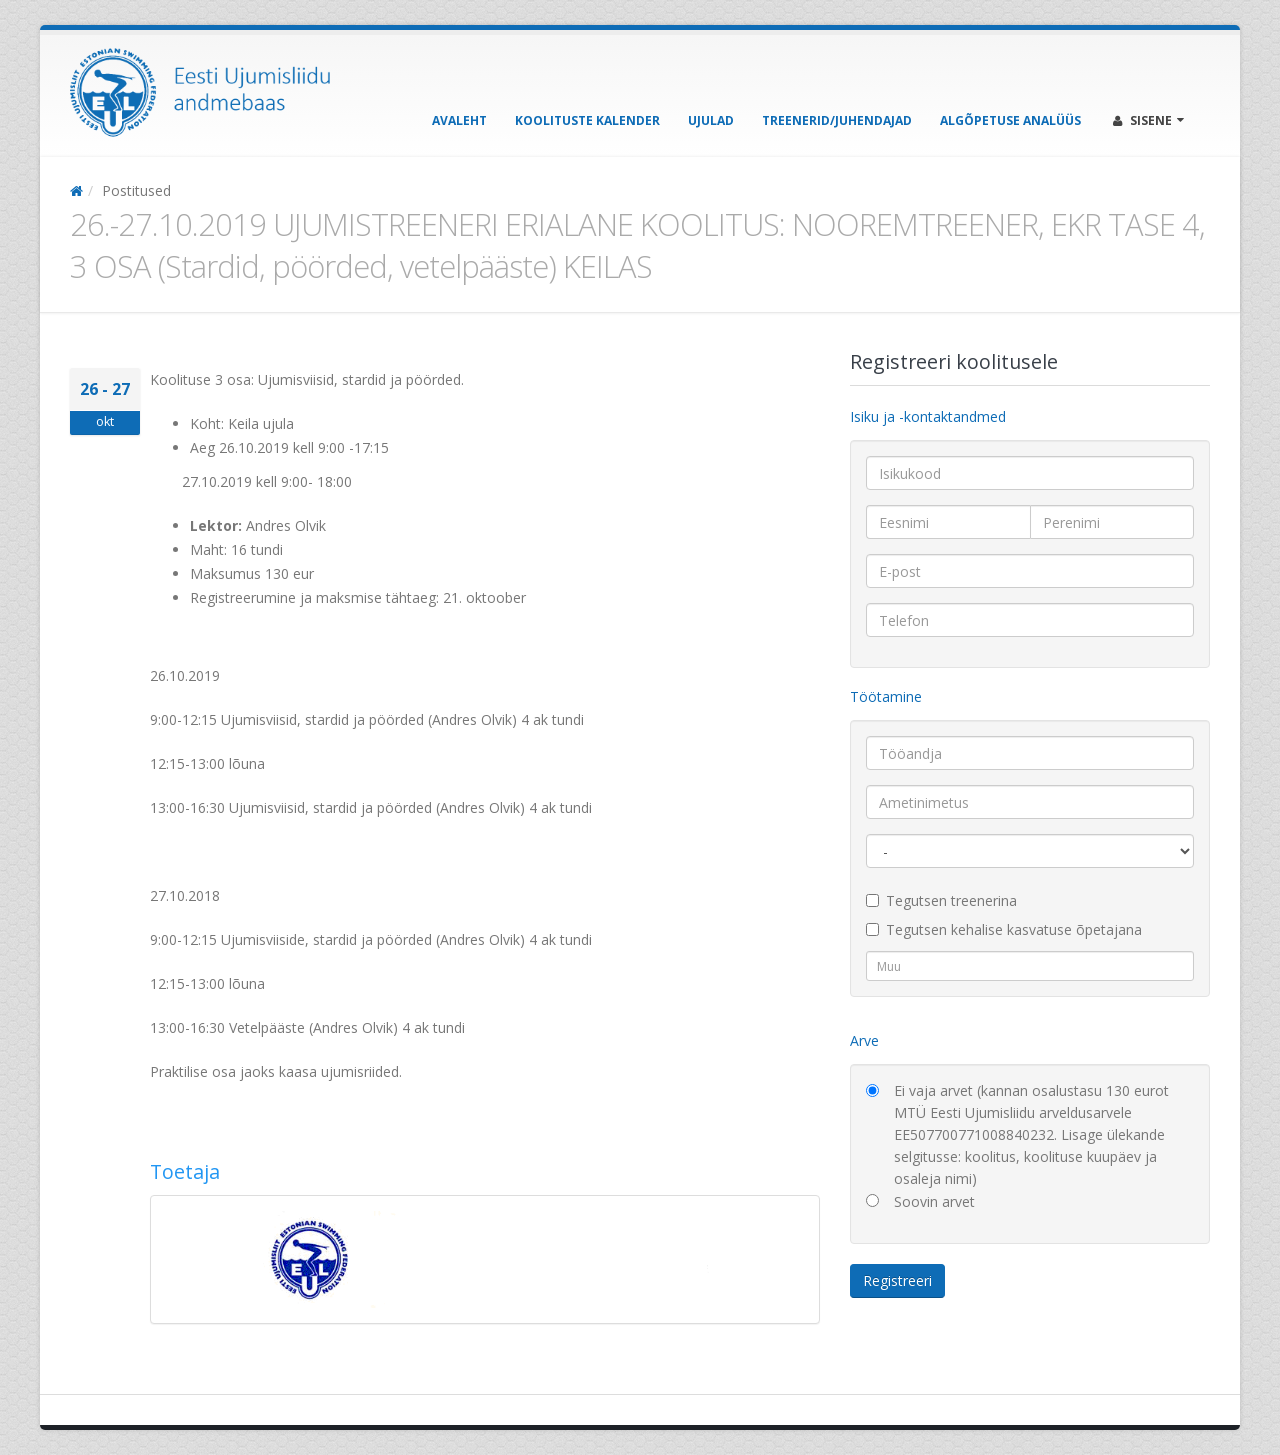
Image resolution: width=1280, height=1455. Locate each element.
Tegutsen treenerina (941, 900)
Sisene (1148, 120)
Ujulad (711, 120)
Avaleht (459, 120)
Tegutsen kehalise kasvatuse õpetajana (1004, 929)
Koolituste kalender (587, 120)
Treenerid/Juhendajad (837, 120)
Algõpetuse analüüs (1010, 120)
